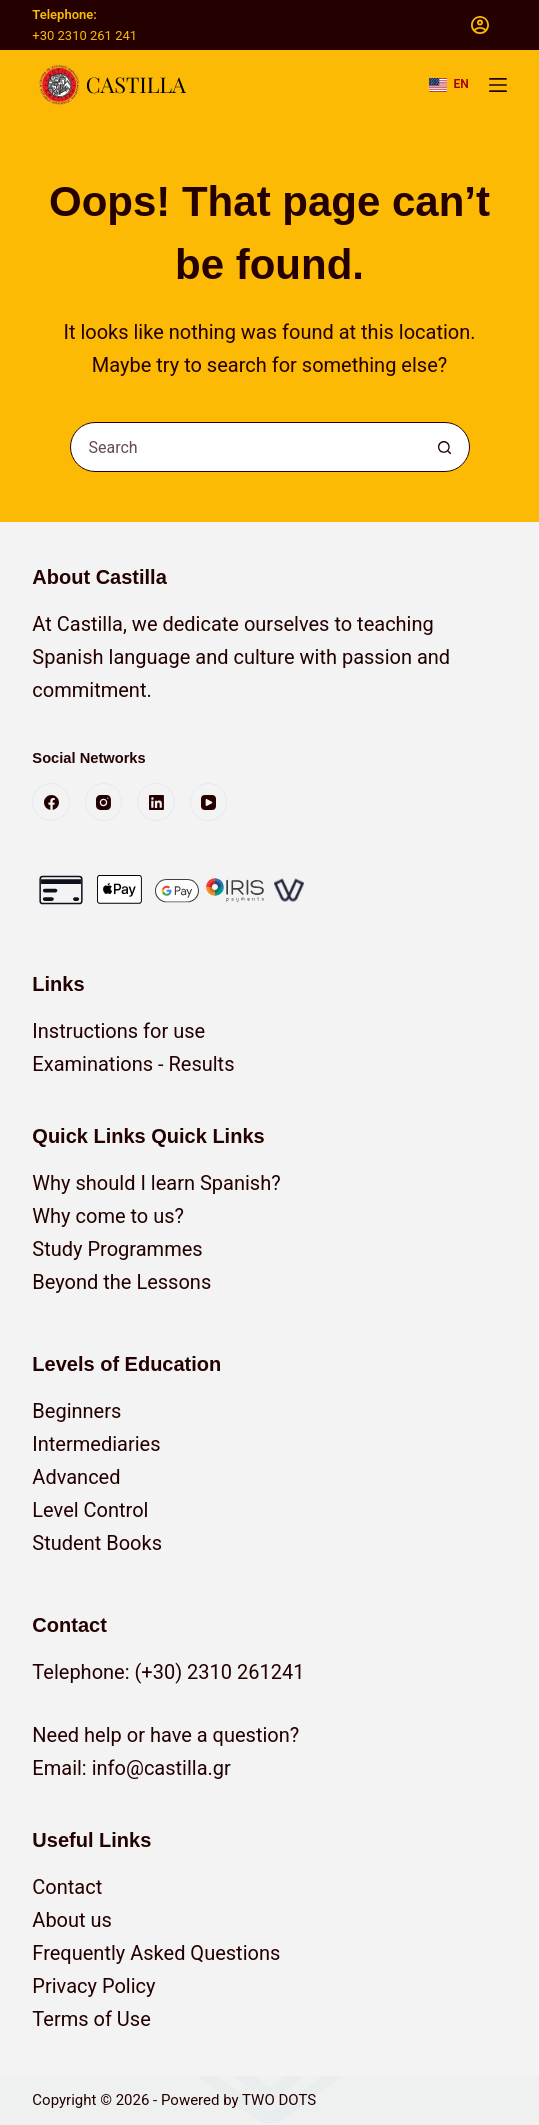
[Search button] (445, 447)
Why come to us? (108, 1216)
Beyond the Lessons (121, 1282)
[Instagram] (104, 802)
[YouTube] (209, 802)
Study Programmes (117, 1249)
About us (72, 1920)
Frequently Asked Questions (156, 1953)
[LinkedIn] (156, 802)
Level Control (90, 1510)
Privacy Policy (93, 1986)
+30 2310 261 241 (84, 35)
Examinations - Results (133, 1064)
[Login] (480, 25)
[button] (448, 85)
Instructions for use (118, 1031)
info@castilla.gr (161, 1768)
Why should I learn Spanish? (156, 1183)
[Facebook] (51, 802)
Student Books (97, 1543)
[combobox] (246, 447)
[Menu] (498, 85)
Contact (67, 1887)
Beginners (76, 1411)
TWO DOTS (279, 2100)
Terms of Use (91, 2019)
